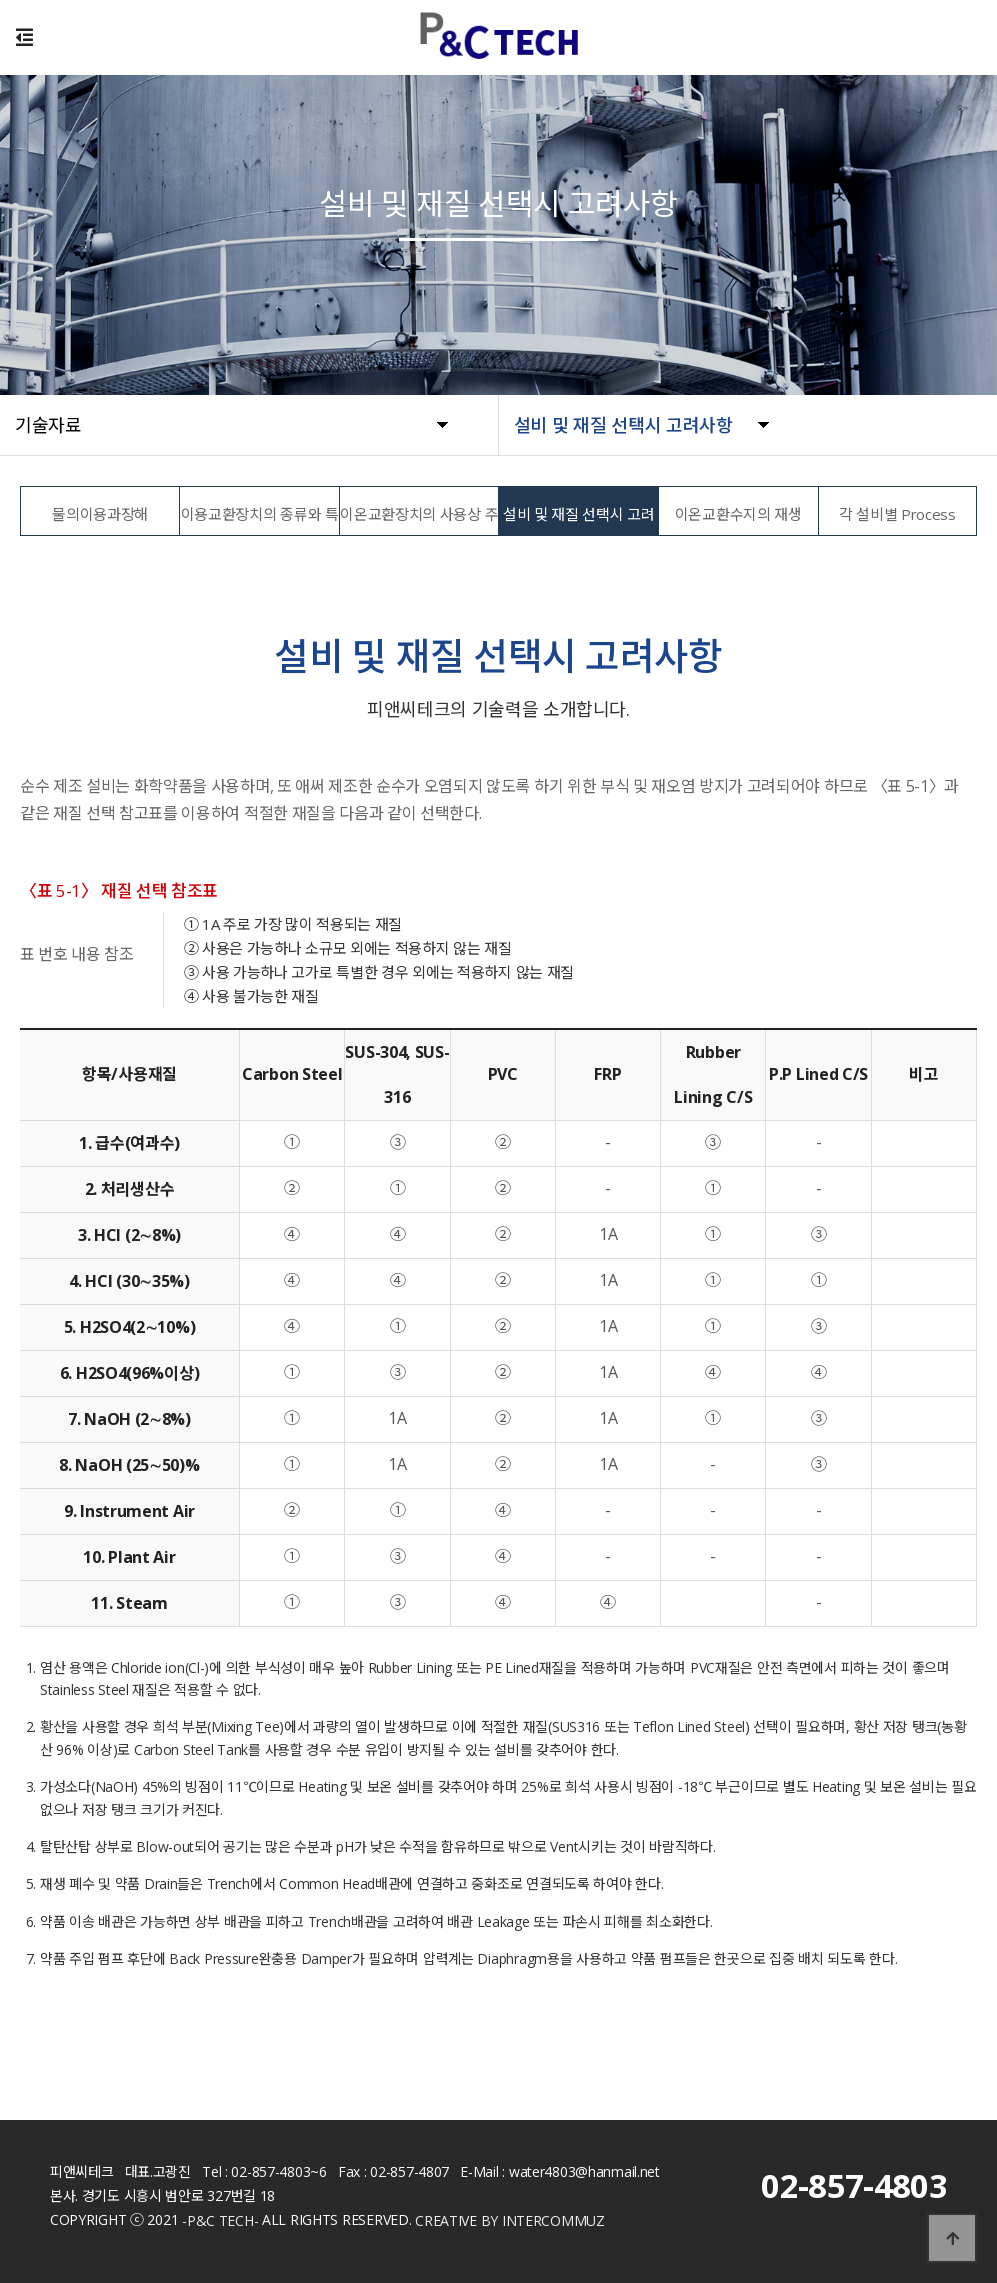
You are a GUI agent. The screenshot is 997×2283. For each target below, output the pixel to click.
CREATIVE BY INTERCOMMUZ (510, 2220)
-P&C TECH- (220, 2220)
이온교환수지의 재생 (738, 514)
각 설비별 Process (897, 514)
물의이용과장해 (100, 514)
